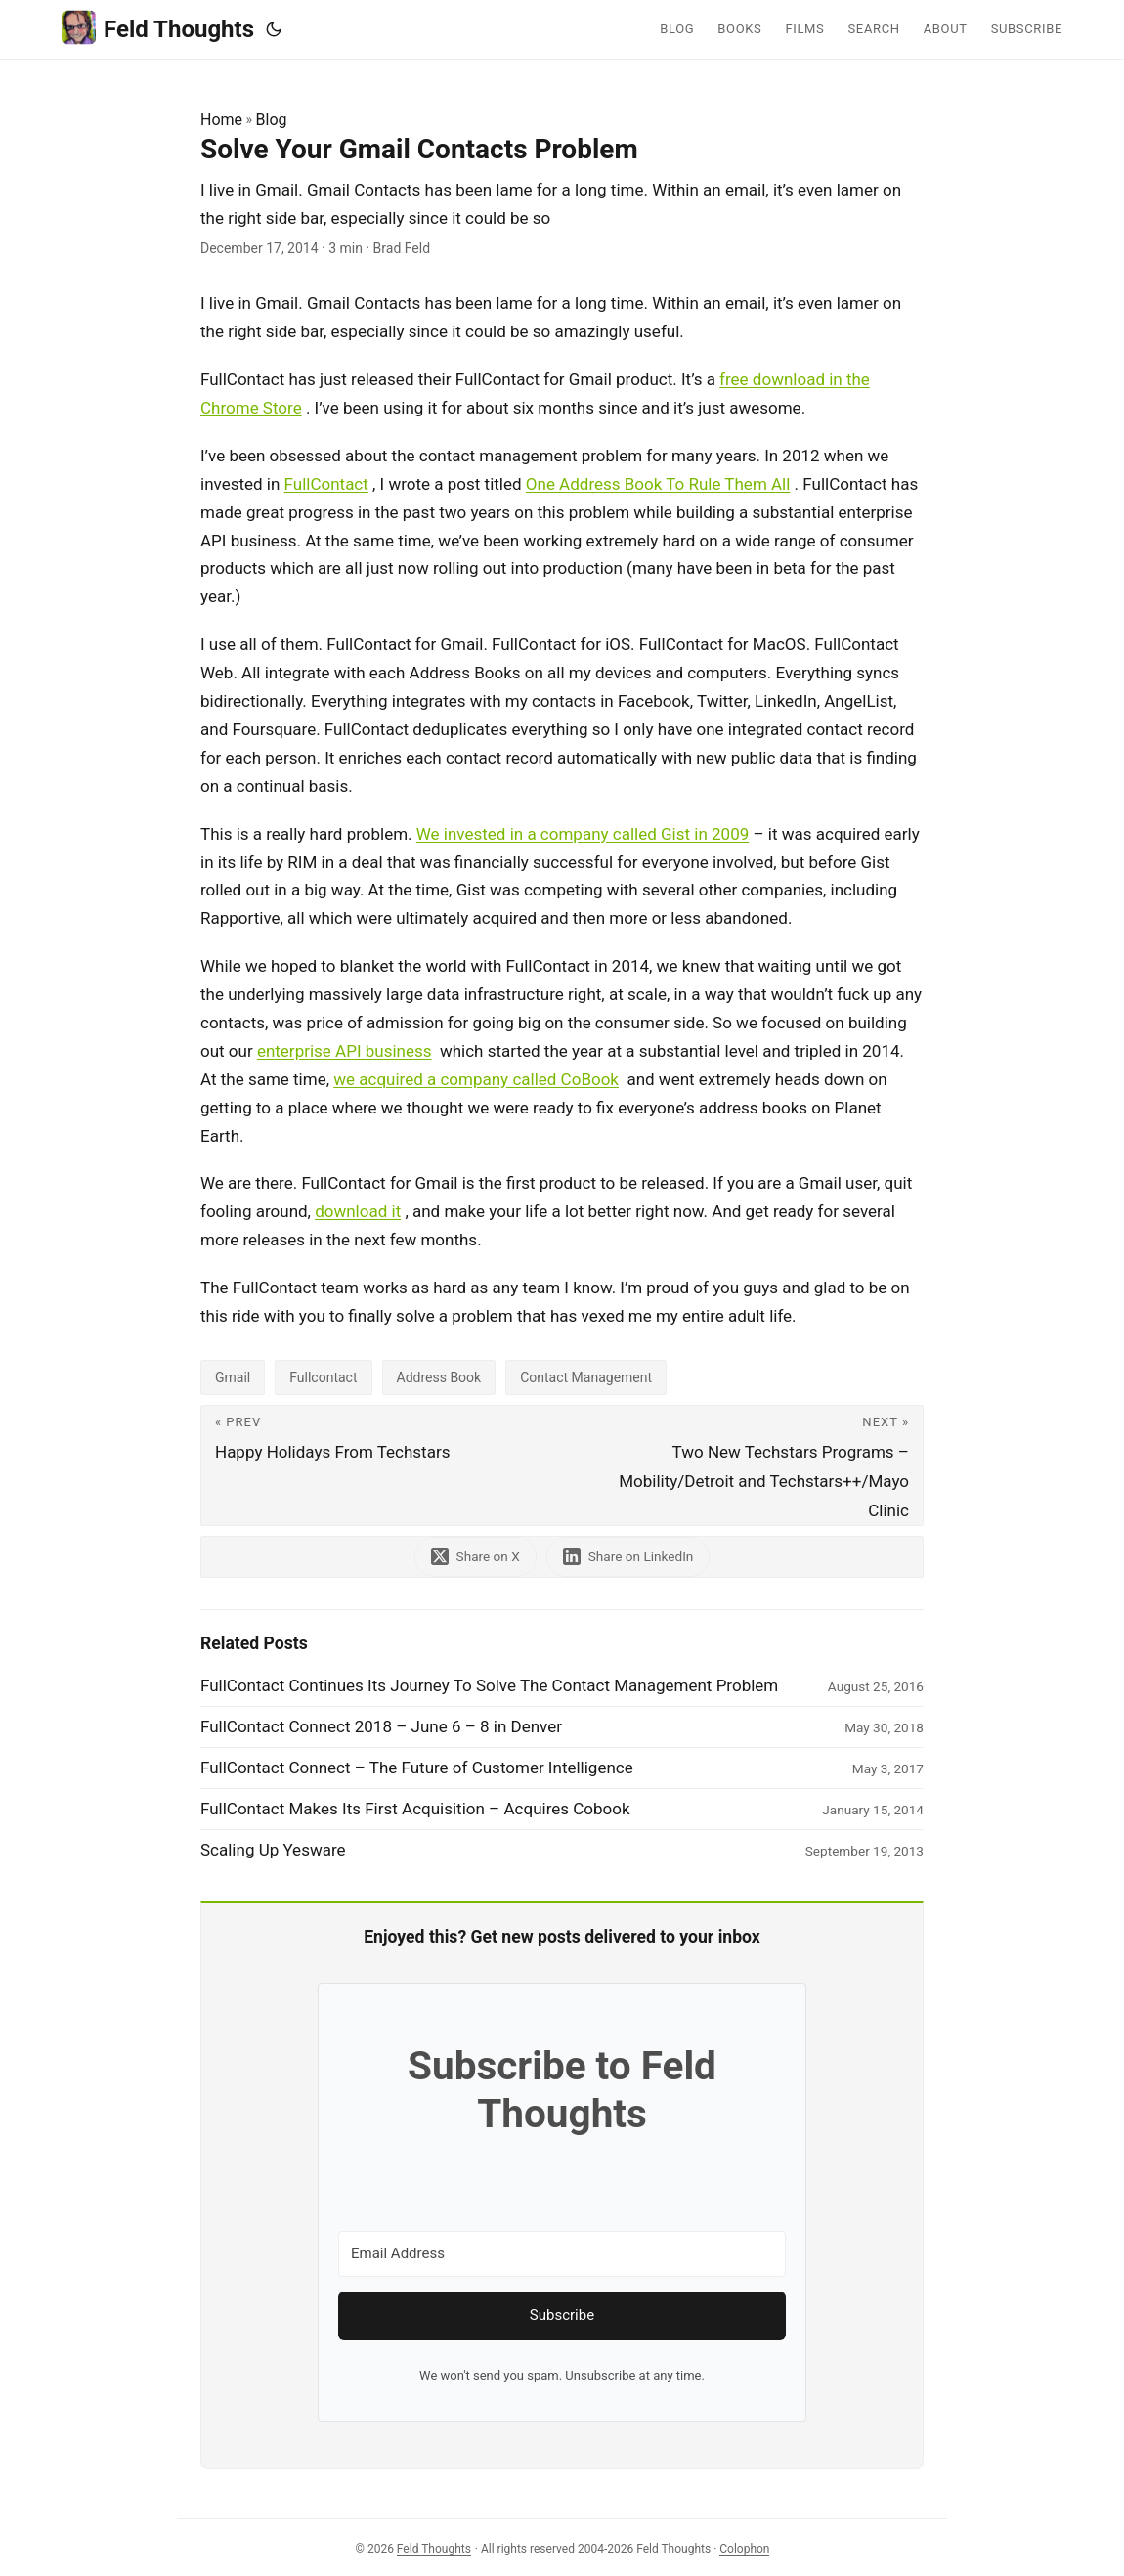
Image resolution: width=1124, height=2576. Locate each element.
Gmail (232, 1377)
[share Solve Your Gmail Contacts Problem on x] (475, 1557)
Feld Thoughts (158, 28)
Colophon (744, 2548)
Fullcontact (323, 1377)
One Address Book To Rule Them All (658, 484)
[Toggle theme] (273, 29)
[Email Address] (562, 2254)
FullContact (326, 484)
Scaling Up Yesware (273, 1849)
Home (221, 119)
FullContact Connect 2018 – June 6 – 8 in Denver (381, 1726)
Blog (271, 119)
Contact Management (586, 1377)
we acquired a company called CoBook (476, 1079)
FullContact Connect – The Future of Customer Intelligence (416, 1767)
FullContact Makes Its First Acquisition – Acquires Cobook (415, 1808)
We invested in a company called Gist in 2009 (582, 834)
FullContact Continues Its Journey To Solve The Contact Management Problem (489, 1685)
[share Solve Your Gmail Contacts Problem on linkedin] (628, 1557)
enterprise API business (344, 1051)
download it (358, 1211)
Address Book (439, 1377)
